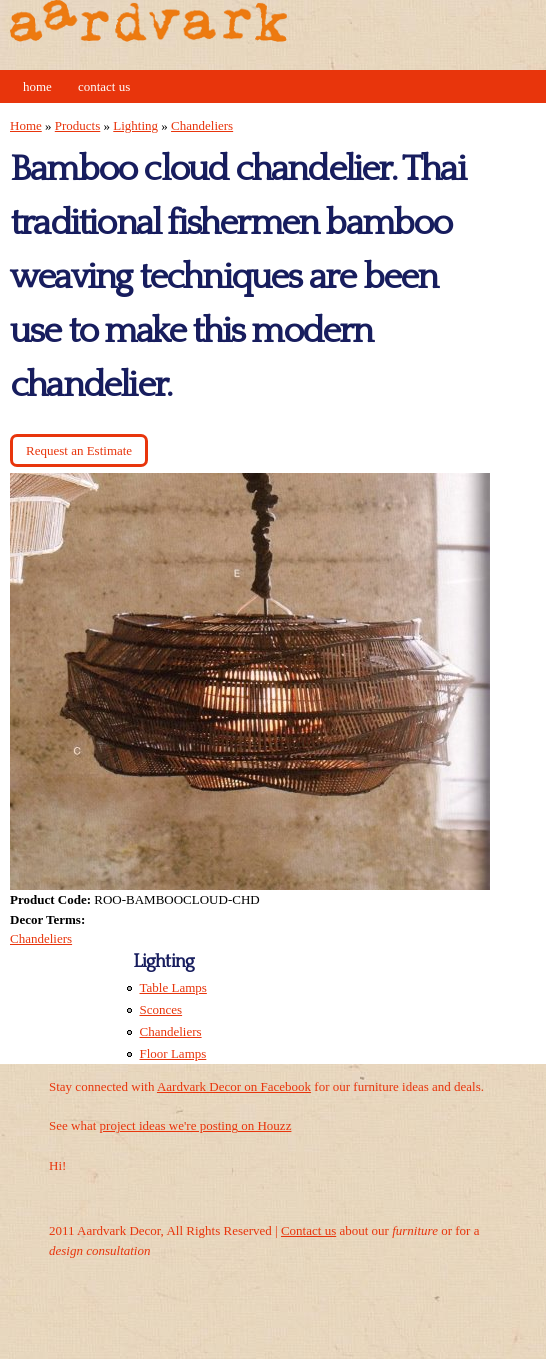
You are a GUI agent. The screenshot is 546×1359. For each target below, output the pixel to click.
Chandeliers (202, 125)
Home (37, 86)
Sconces (161, 1009)
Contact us (308, 1230)
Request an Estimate (79, 450)
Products (78, 125)
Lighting (135, 125)
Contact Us (104, 86)
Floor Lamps (173, 1053)
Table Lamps (173, 987)
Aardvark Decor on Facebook (234, 1086)
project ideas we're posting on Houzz (196, 1125)
